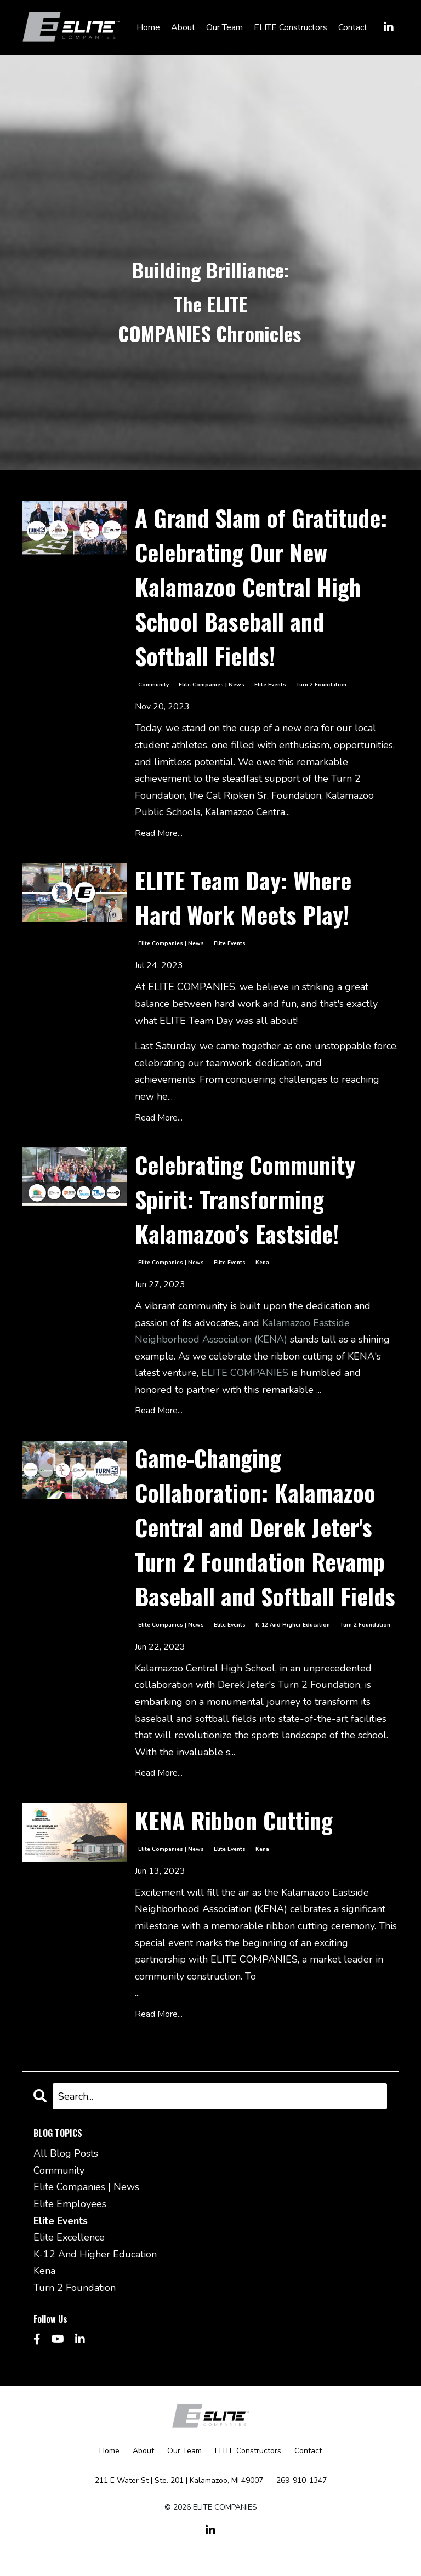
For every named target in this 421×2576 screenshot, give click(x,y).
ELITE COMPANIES (244, 1372)
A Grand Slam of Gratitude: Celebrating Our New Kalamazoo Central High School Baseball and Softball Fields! (261, 587)
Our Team (224, 27)
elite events (270, 685)
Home (148, 27)
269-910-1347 (301, 2480)
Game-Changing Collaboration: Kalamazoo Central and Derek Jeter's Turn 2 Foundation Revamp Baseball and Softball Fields (265, 1527)
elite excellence (69, 2237)
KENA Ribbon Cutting (234, 1820)
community (153, 685)
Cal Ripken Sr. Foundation (263, 795)
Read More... (159, 833)
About (183, 27)
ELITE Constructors (290, 27)
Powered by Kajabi (210, 2548)
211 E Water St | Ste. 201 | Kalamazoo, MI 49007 (179, 2480)
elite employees (69, 2203)
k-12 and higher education (292, 1625)
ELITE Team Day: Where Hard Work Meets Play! (243, 897)
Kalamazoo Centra (245, 811)
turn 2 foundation (321, 685)
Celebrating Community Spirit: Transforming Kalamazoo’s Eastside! (245, 1198)
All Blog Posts (65, 2153)
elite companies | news (211, 685)
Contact (352, 27)
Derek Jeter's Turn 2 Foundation (289, 1684)
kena (262, 1262)
